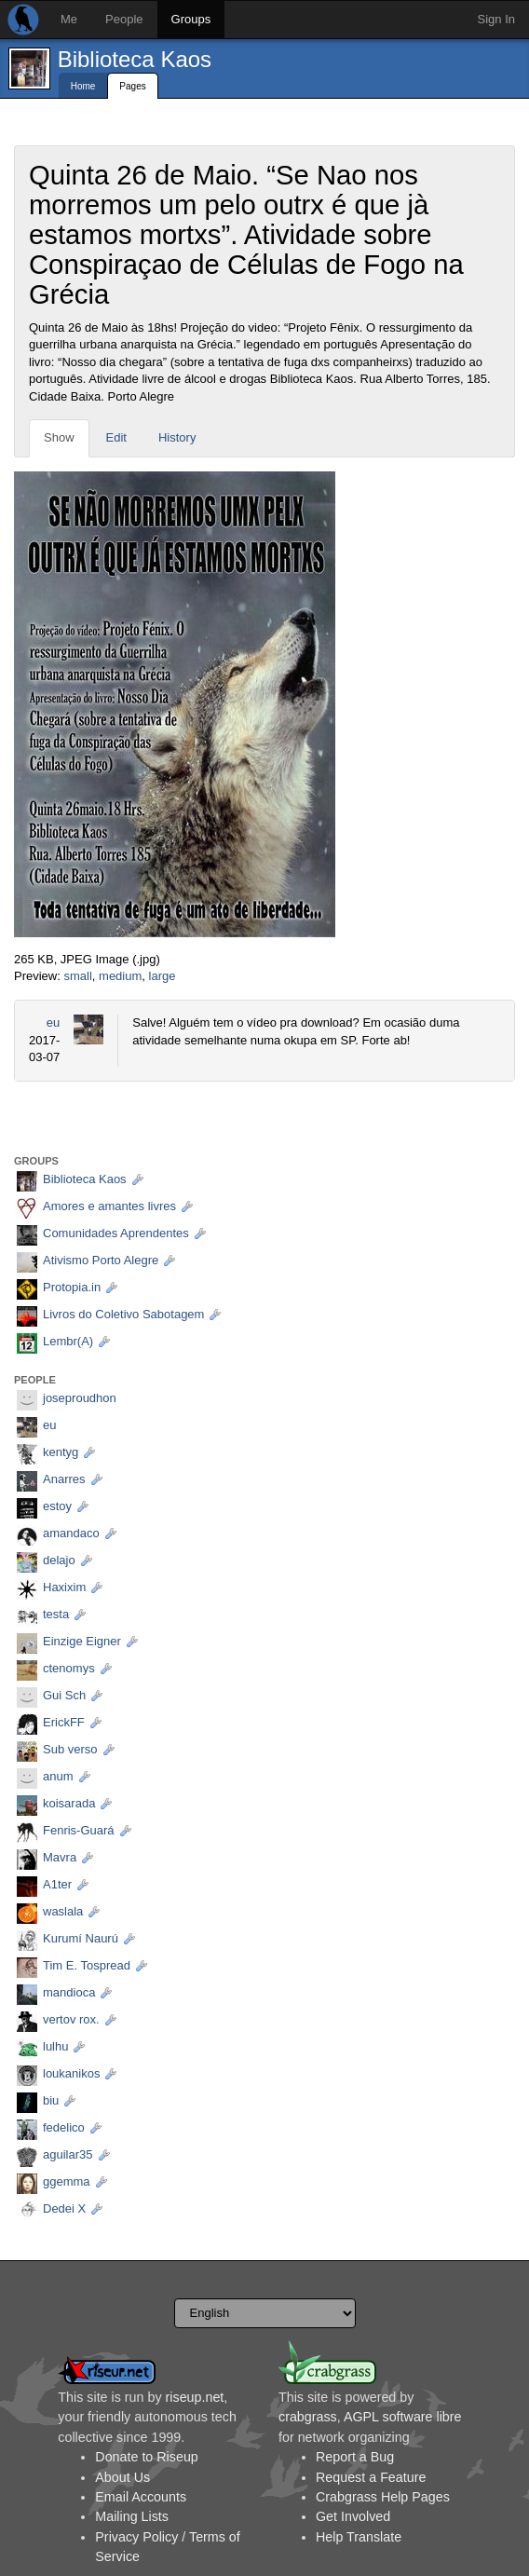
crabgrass (307, 2416)
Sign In (496, 19)
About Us (122, 2477)
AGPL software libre (403, 2416)
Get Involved (353, 2516)
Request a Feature (371, 2477)
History (177, 437)
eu (53, 1022)
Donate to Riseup (146, 2456)
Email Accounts (140, 2496)
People (123, 19)
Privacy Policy (136, 2536)
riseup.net (195, 2397)
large (162, 976)
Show (59, 437)
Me (69, 19)
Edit (116, 437)
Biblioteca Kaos (134, 59)
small (77, 976)
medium (120, 976)
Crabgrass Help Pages (383, 2496)
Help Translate (358, 2536)
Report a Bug (355, 2456)
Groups (191, 19)
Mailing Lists (132, 2516)
